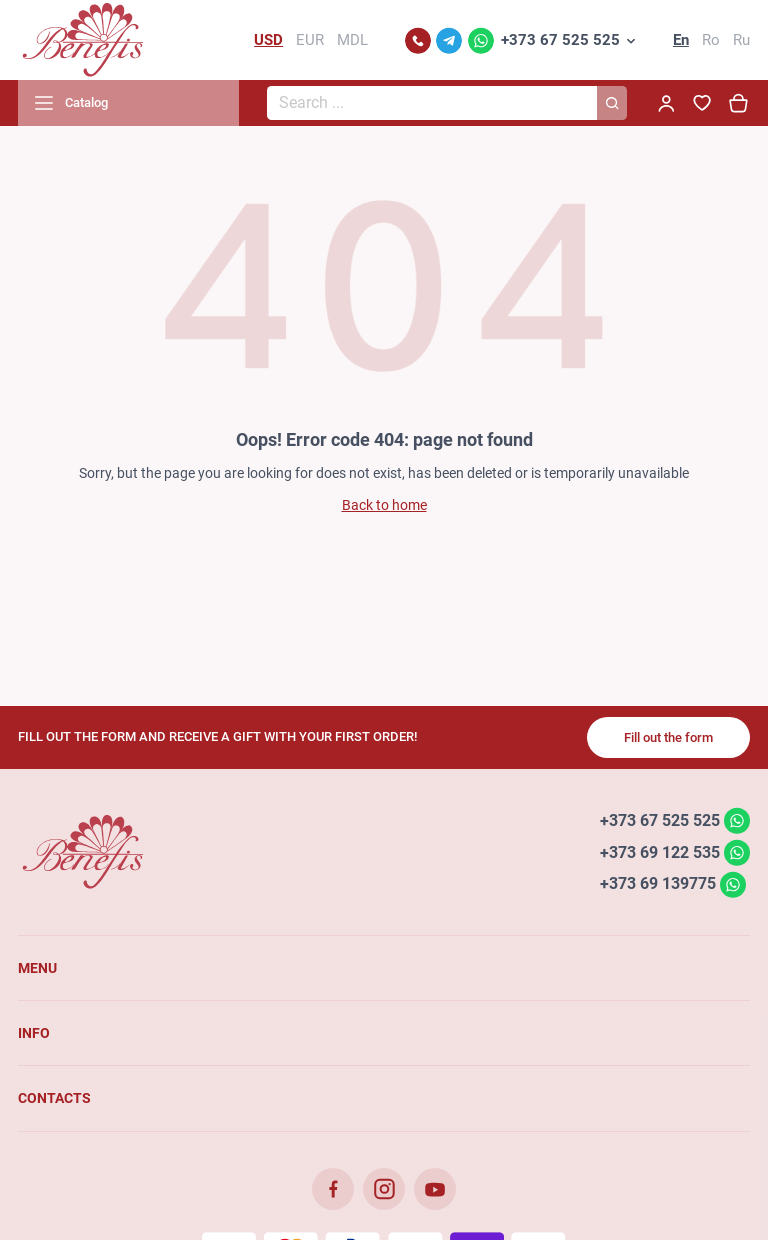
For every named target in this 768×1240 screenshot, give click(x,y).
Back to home (384, 505)
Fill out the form (668, 737)
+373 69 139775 (658, 883)
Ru (741, 40)
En (681, 40)
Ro (711, 40)
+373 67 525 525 (560, 40)
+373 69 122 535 (660, 851)
